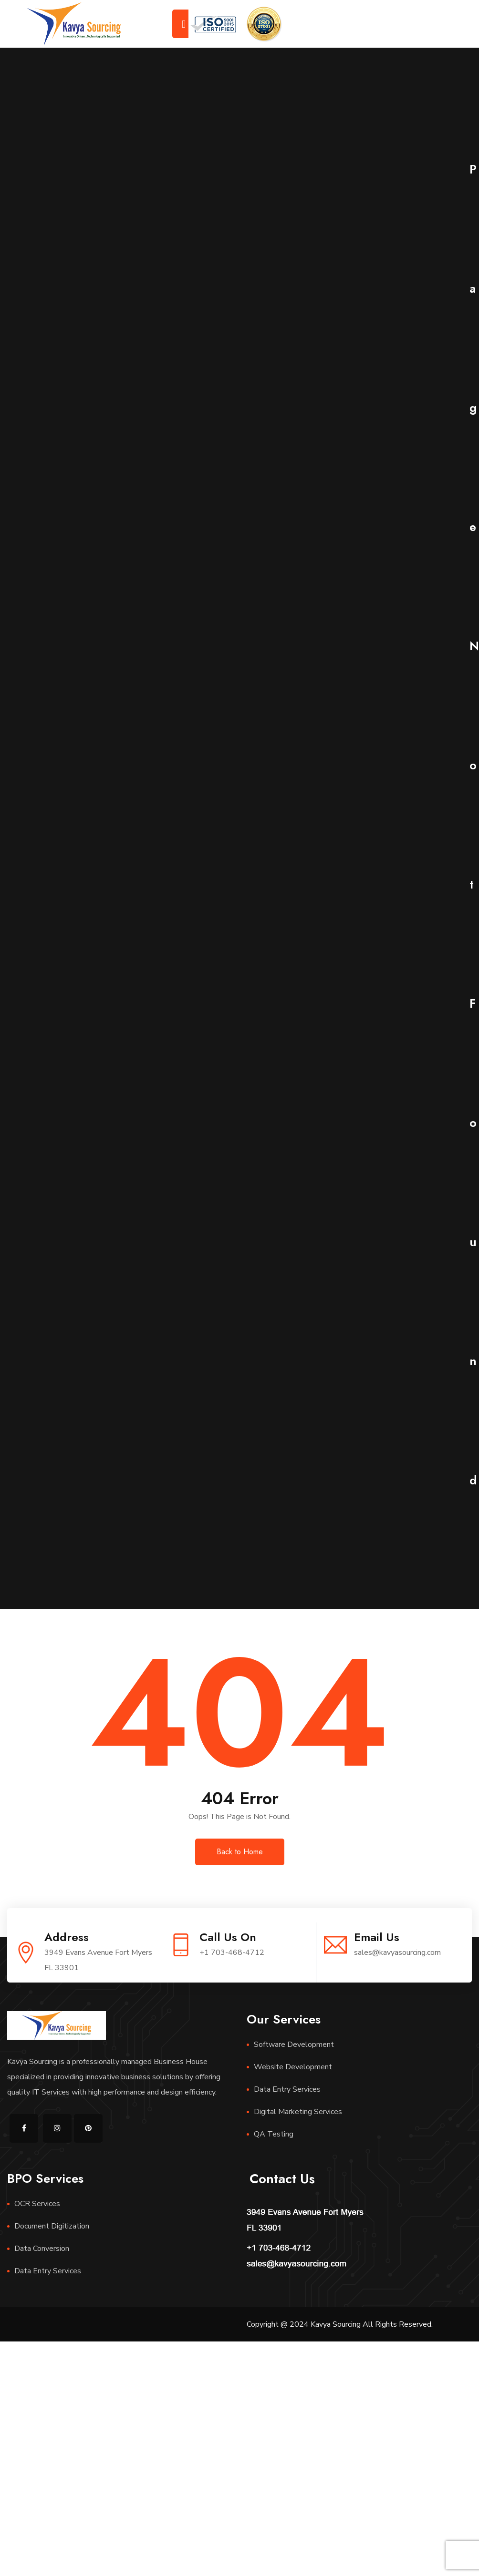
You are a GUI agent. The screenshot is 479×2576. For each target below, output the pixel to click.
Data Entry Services (287, 2089)
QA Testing (273, 2134)
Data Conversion (41, 2248)
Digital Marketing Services (298, 2111)
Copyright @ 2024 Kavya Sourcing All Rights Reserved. (340, 2324)
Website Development (293, 2067)
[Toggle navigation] (183, 24)
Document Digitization (51, 2226)
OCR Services (37, 2203)
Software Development (294, 2044)
